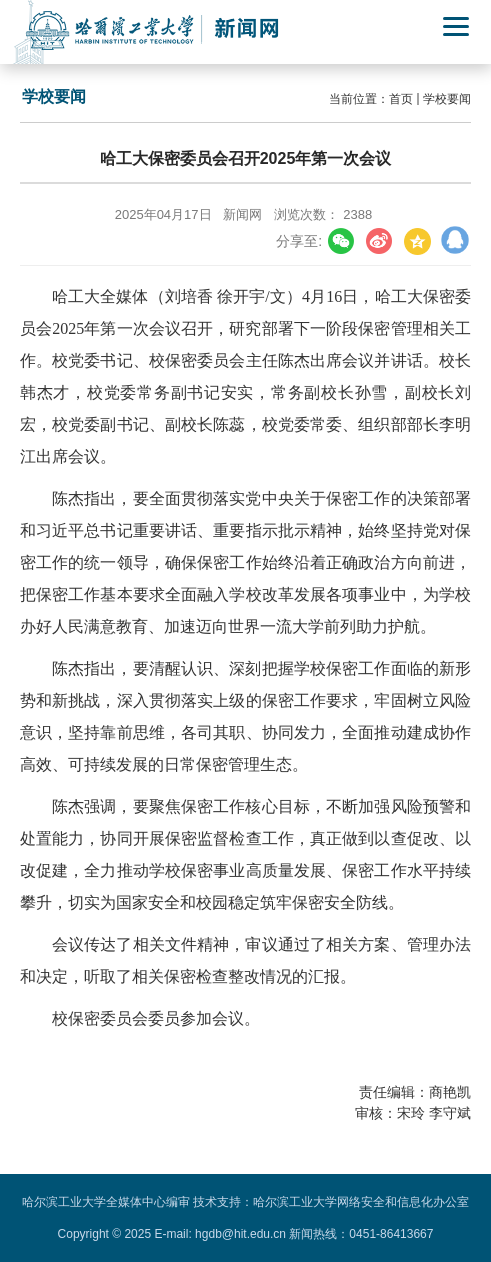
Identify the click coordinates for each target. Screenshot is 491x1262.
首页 (401, 99)
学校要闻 (447, 99)
